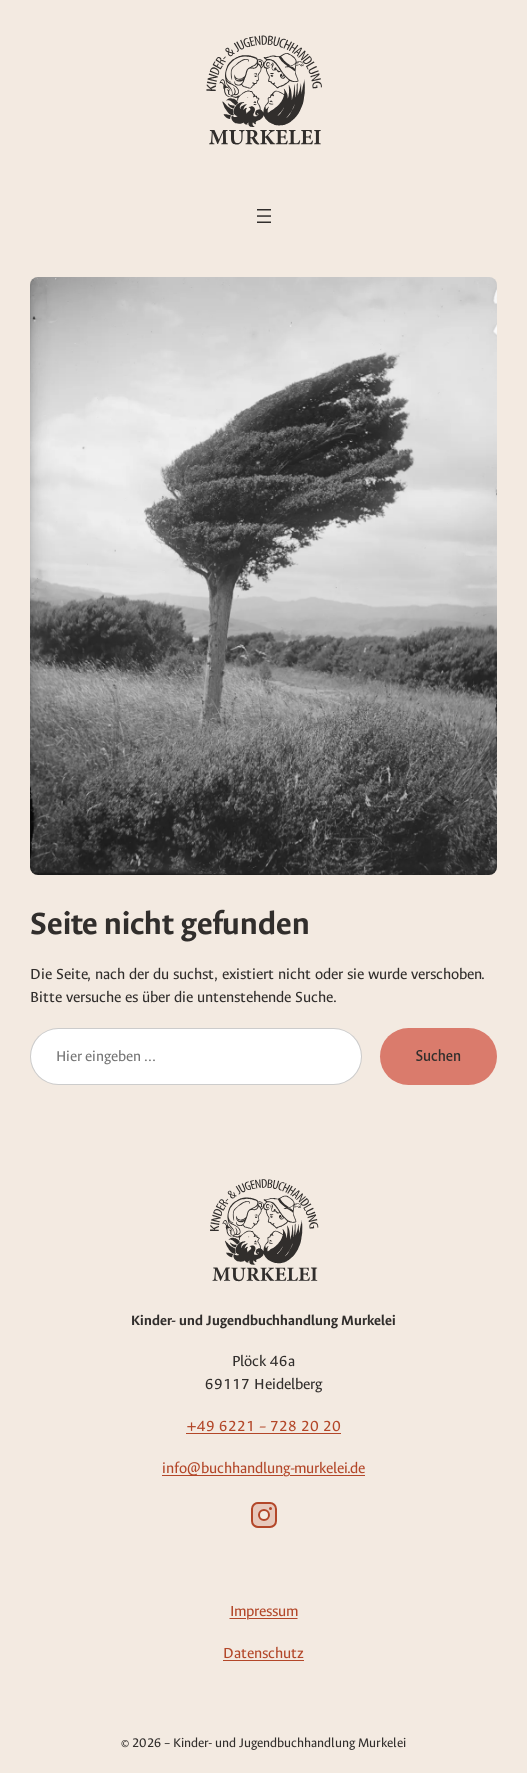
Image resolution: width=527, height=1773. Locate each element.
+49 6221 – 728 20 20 (263, 1426)
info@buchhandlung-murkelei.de (263, 1468)
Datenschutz (263, 1653)
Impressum (264, 1611)
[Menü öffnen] (264, 216)
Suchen (439, 1056)
